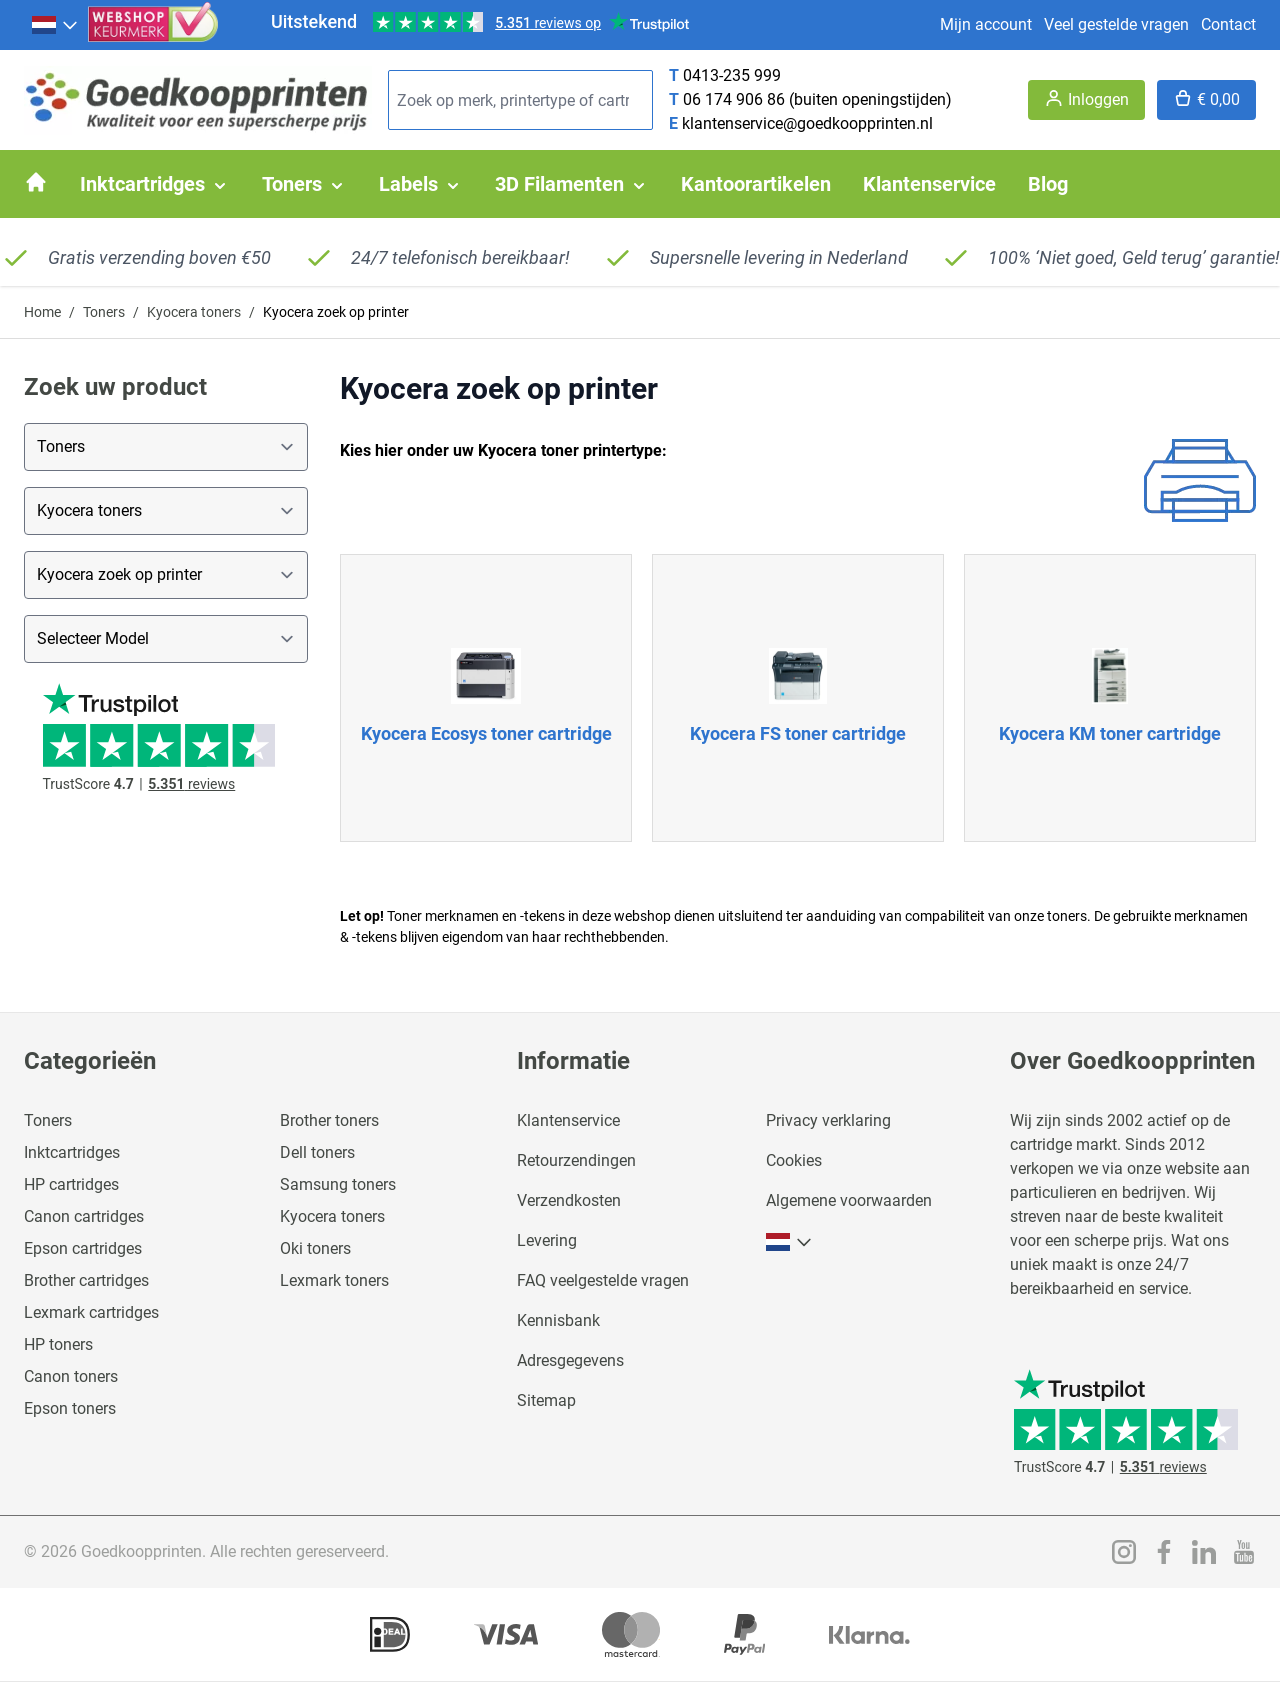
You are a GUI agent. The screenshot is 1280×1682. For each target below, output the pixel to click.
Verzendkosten (569, 1200)
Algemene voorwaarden (849, 1200)
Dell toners (317, 1152)
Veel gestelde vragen (1116, 24)
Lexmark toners (334, 1280)
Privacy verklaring (828, 1120)
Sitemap (546, 1400)
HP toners (58, 1344)
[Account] (1086, 100)
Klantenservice (568, 1120)
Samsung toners (338, 1184)
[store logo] (198, 100)
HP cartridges (71, 1184)
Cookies (794, 1160)
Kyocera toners (194, 312)
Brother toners (329, 1120)
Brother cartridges (86, 1280)
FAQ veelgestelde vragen (603, 1280)
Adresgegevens (570, 1360)
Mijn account (986, 24)
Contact (1228, 24)
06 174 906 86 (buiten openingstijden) (817, 99)
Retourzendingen (576, 1160)
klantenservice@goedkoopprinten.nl (807, 123)
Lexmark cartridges (91, 1312)
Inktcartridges (72, 1152)
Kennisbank (558, 1320)
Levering (547, 1240)
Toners (104, 312)
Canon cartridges (84, 1216)
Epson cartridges (83, 1248)
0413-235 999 (732, 75)
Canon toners (71, 1376)
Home (42, 312)
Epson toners (70, 1408)
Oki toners (315, 1248)
